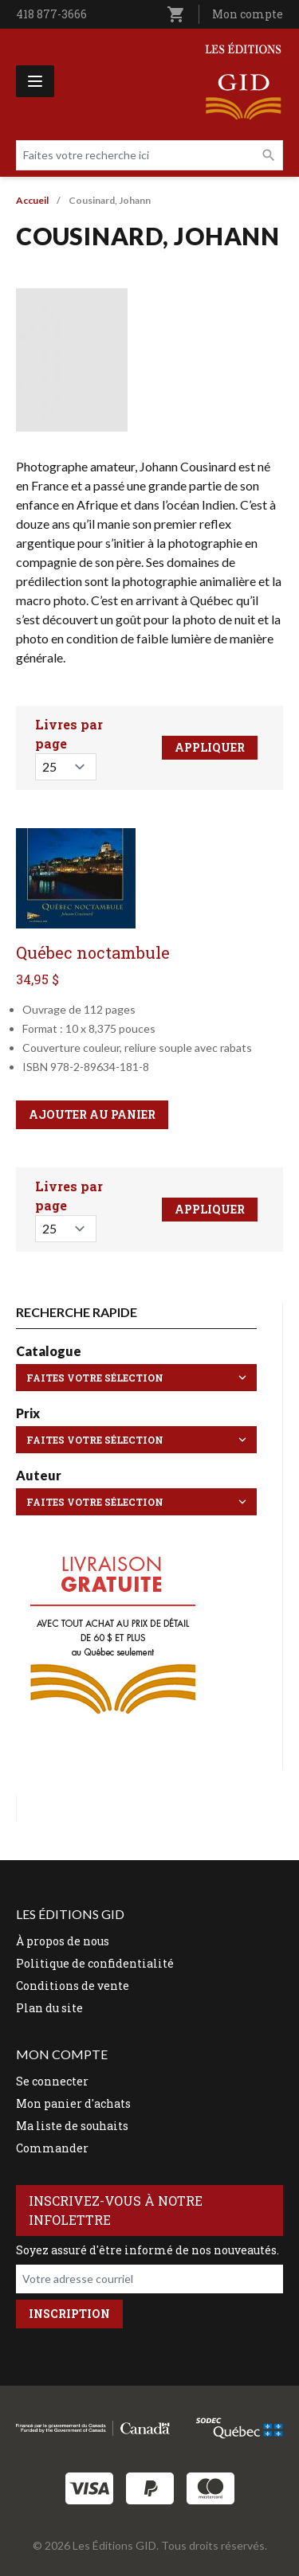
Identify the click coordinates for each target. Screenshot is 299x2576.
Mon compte (247, 13)
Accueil (32, 200)
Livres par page (69, 734)
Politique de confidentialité (95, 1963)
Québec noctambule (93, 952)
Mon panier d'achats (73, 2103)
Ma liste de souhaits (72, 2125)
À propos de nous (62, 1941)
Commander (52, 2148)
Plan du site (49, 2007)
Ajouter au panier (92, 1114)
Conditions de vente (72, 1985)
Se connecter (52, 2081)
